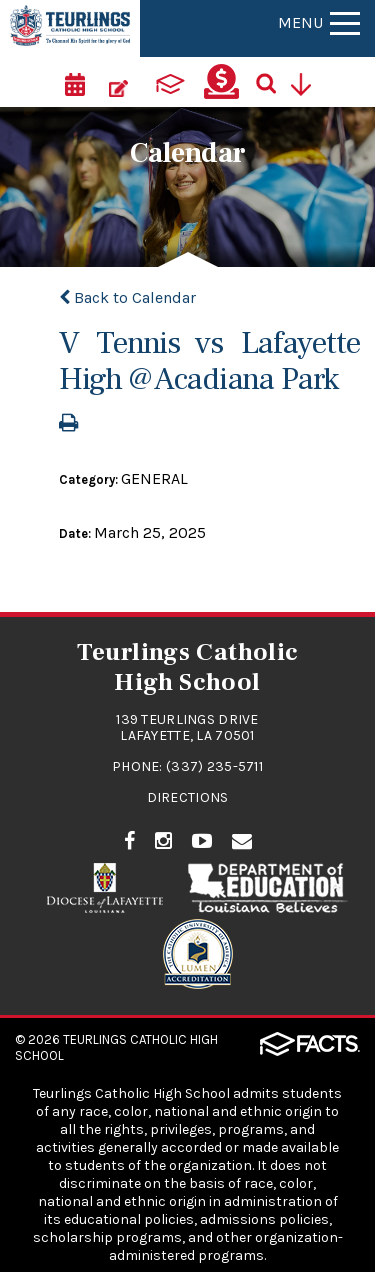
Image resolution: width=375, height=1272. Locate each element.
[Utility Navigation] (308, 82)
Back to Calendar (127, 297)
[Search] (273, 82)
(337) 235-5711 (214, 766)
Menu (319, 22)
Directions (188, 797)
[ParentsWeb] (170, 82)
